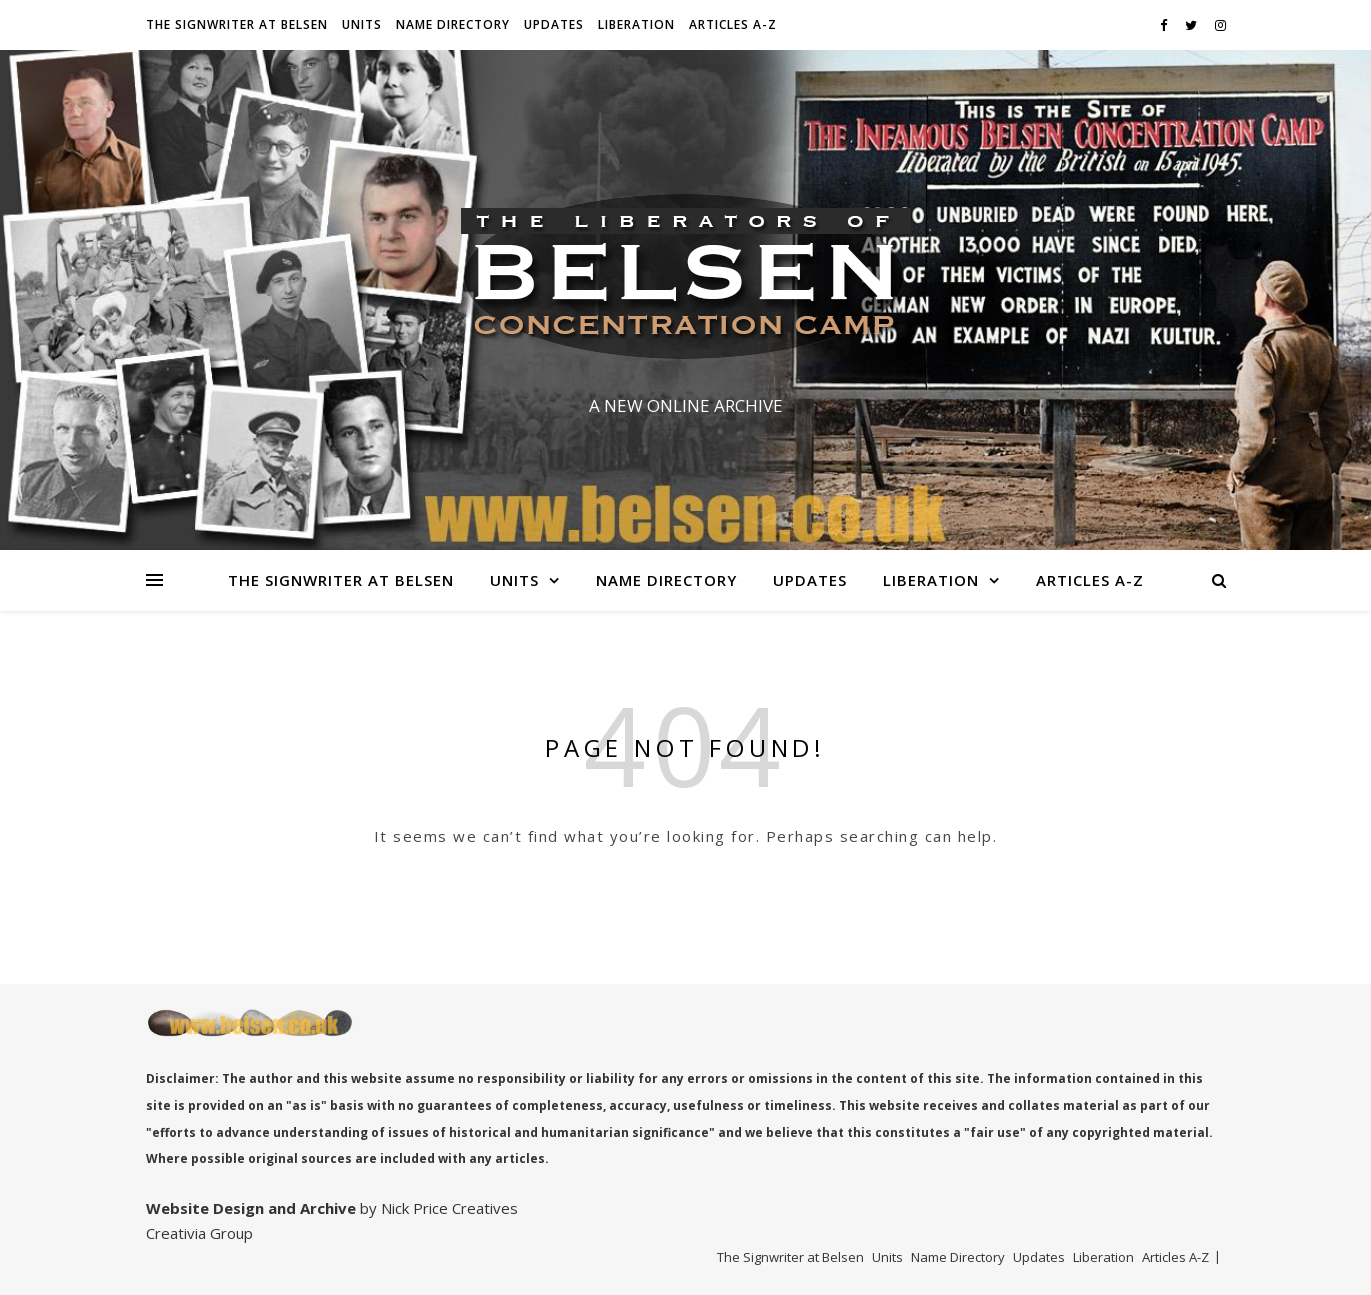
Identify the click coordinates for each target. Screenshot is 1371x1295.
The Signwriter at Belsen (237, 24)
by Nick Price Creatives (437, 1208)
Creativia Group (199, 1233)
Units (362, 24)
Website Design (205, 1208)
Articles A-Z (733, 24)
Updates (554, 24)
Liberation (636, 24)
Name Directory (453, 24)
